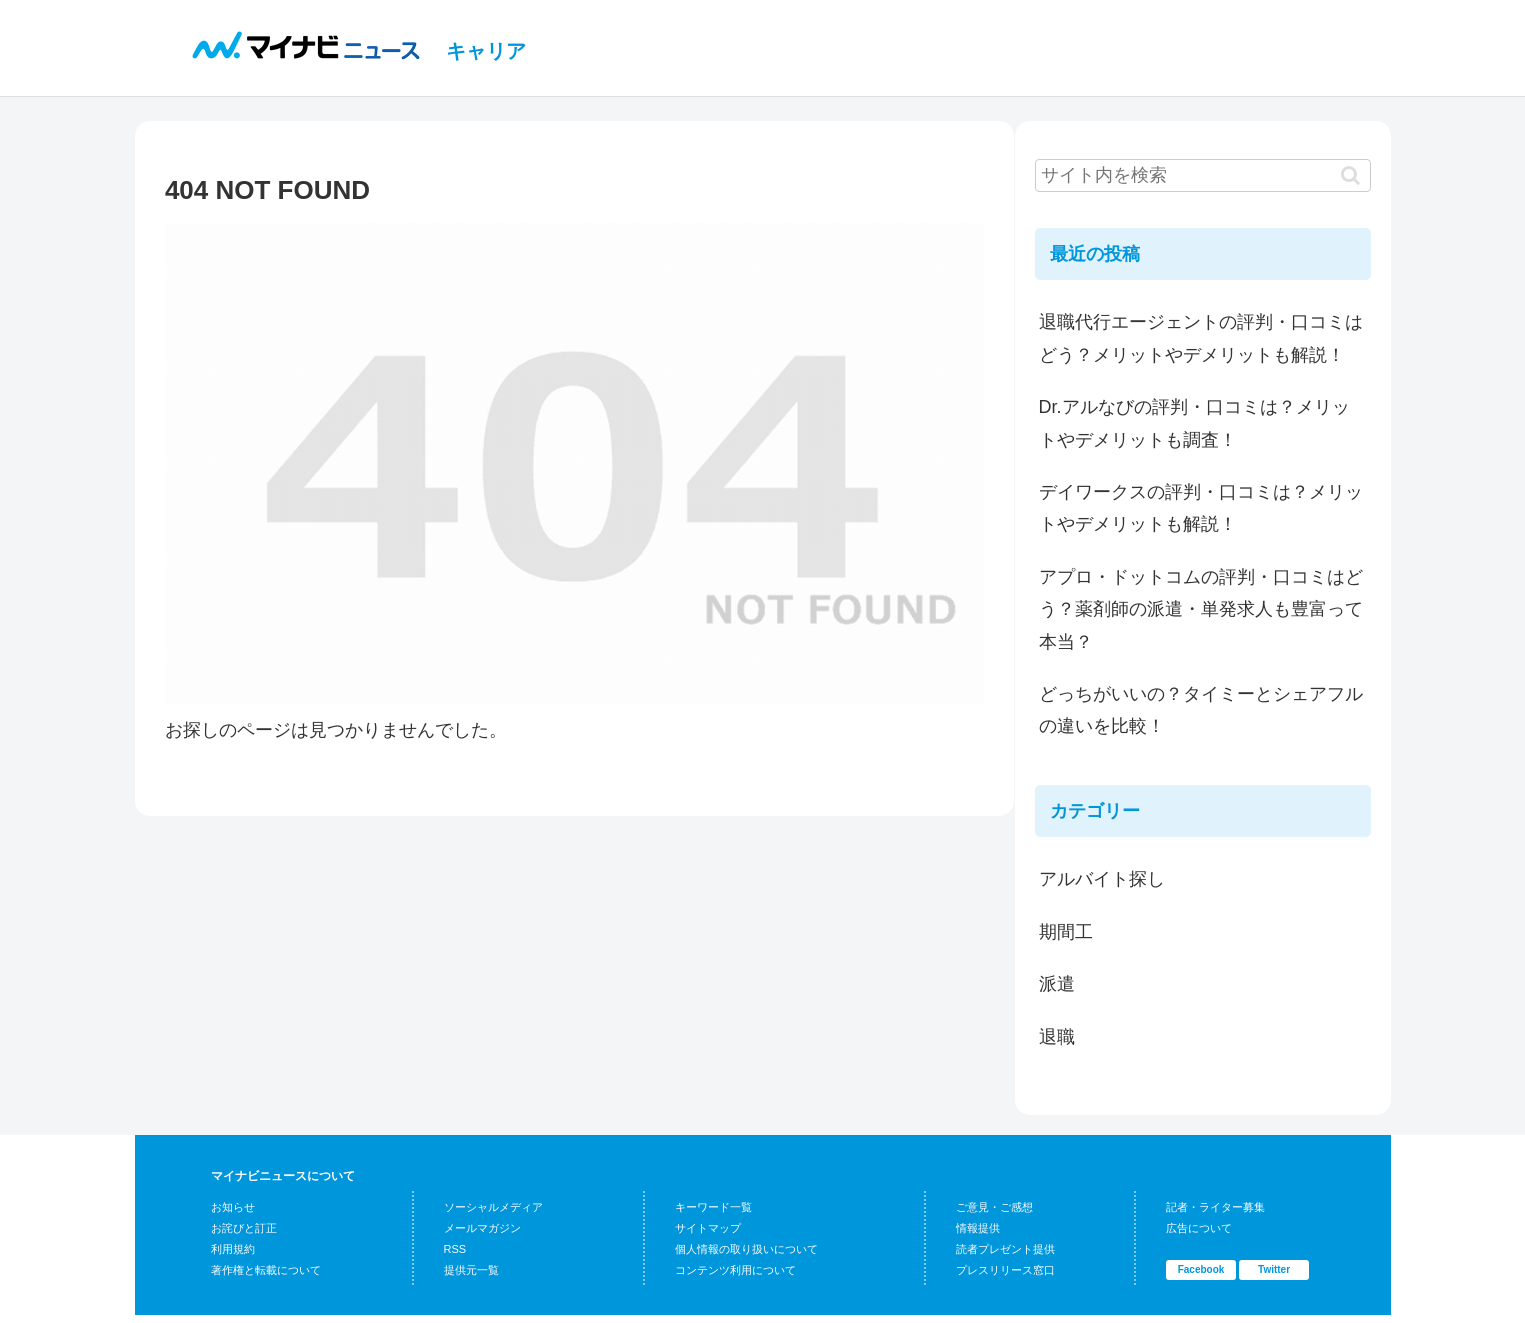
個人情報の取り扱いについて (746, 1249)
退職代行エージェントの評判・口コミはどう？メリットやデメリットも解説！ (1201, 338)
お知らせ (233, 1207)
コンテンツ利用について (735, 1270)
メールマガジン (482, 1228)
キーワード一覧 (713, 1207)
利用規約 (233, 1249)
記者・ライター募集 (1215, 1207)
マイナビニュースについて (283, 1176)
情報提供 (978, 1228)
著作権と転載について (266, 1270)
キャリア (486, 51)
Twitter (1274, 1269)
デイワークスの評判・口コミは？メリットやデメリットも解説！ (1201, 508)
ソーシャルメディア (493, 1207)
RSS (455, 1249)
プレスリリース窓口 (1005, 1270)
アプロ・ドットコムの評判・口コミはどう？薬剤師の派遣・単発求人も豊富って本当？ (1201, 609)
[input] (1203, 175)
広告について (1199, 1228)
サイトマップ (708, 1228)
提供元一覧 (471, 1270)
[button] (1350, 175)
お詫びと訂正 (244, 1228)
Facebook (1201, 1269)
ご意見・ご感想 (994, 1207)
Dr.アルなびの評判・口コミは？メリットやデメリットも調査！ (1194, 423)
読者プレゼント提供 (1005, 1249)
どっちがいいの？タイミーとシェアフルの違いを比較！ (1201, 710)
